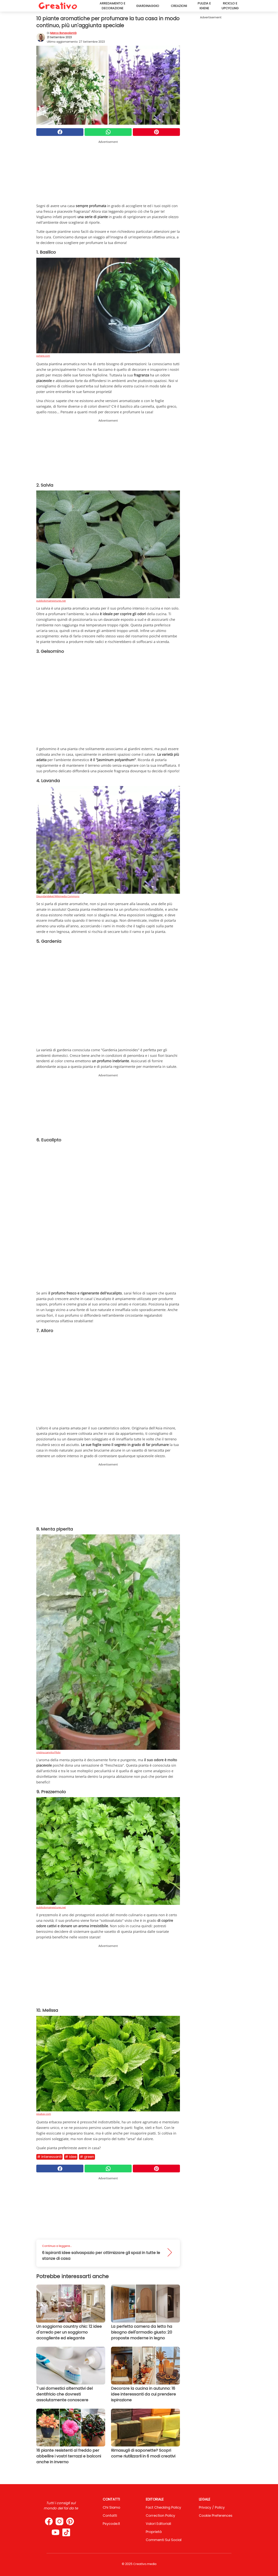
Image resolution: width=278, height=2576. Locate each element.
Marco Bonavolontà (63, 33)
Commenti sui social (163, 2539)
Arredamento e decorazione (112, 5)
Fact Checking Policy (163, 2507)
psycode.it (111, 2523)
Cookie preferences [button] (215, 2515)
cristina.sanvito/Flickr (48, 1752)
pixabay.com (43, 2114)
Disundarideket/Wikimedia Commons (57, 896)
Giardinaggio (147, 6)
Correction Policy (160, 2515)
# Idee (70, 2156)
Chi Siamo (111, 2507)
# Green (87, 2156)
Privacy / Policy (212, 2507)
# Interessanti (49, 2156)
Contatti (110, 2515)
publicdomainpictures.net (51, 600)
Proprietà (154, 2531)
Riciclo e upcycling (230, 5)
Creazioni (179, 6)
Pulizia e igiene (204, 5)
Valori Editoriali (158, 2523)
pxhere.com (43, 355)
